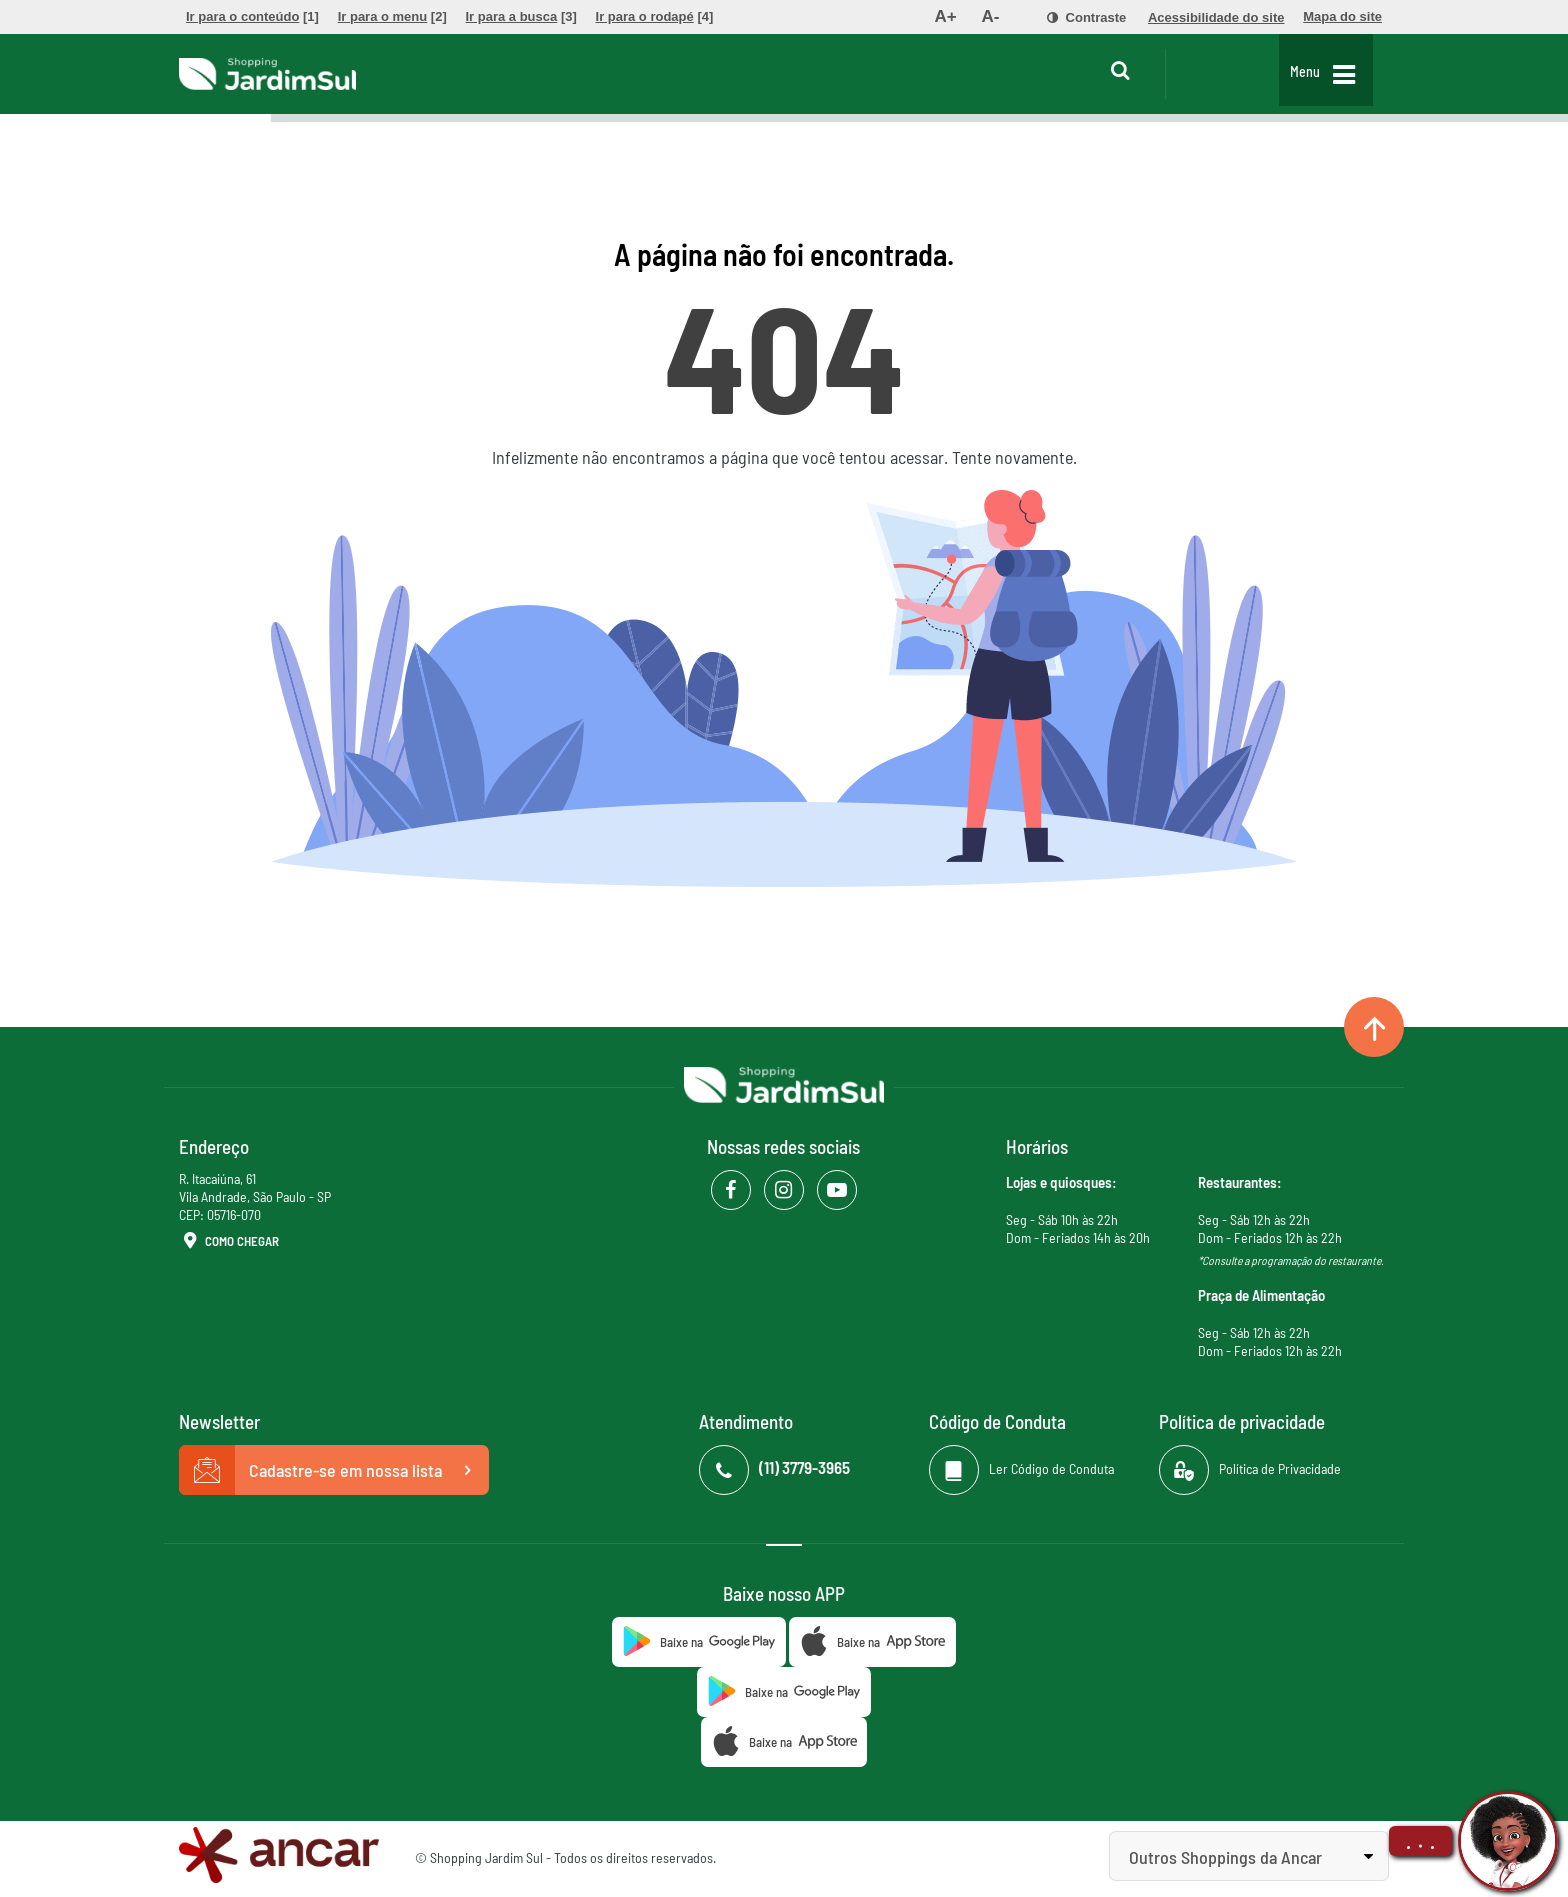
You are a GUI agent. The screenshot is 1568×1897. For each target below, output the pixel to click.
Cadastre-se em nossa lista (334, 1470)
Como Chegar (229, 1242)
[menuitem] (252, 17)
